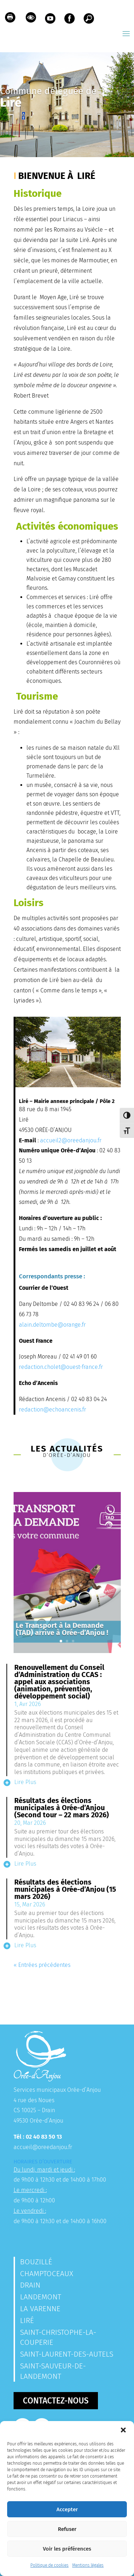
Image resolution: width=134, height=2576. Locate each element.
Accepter (67, 2509)
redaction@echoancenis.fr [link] (52, 1409)
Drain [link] (30, 2285)
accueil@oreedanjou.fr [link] (43, 2147)
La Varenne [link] (40, 2308)
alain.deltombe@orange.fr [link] (52, 1324)
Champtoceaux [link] (46, 2273)
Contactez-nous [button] (56, 2401)
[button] (123, 2430)
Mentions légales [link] (88, 2565)
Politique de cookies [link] (49, 2565)
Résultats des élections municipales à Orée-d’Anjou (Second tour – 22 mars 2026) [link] (61, 1807)
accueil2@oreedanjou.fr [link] (70, 1140)
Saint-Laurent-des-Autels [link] (66, 2354)
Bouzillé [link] (36, 2261)
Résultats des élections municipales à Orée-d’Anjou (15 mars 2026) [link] (65, 1889)
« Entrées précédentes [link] (42, 1965)
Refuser (67, 2529)
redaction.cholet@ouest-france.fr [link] (61, 1367)
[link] (10, 19)
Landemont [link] (40, 2297)
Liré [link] (27, 2320)
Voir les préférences (67, 2549)
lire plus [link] (25, 1782)
